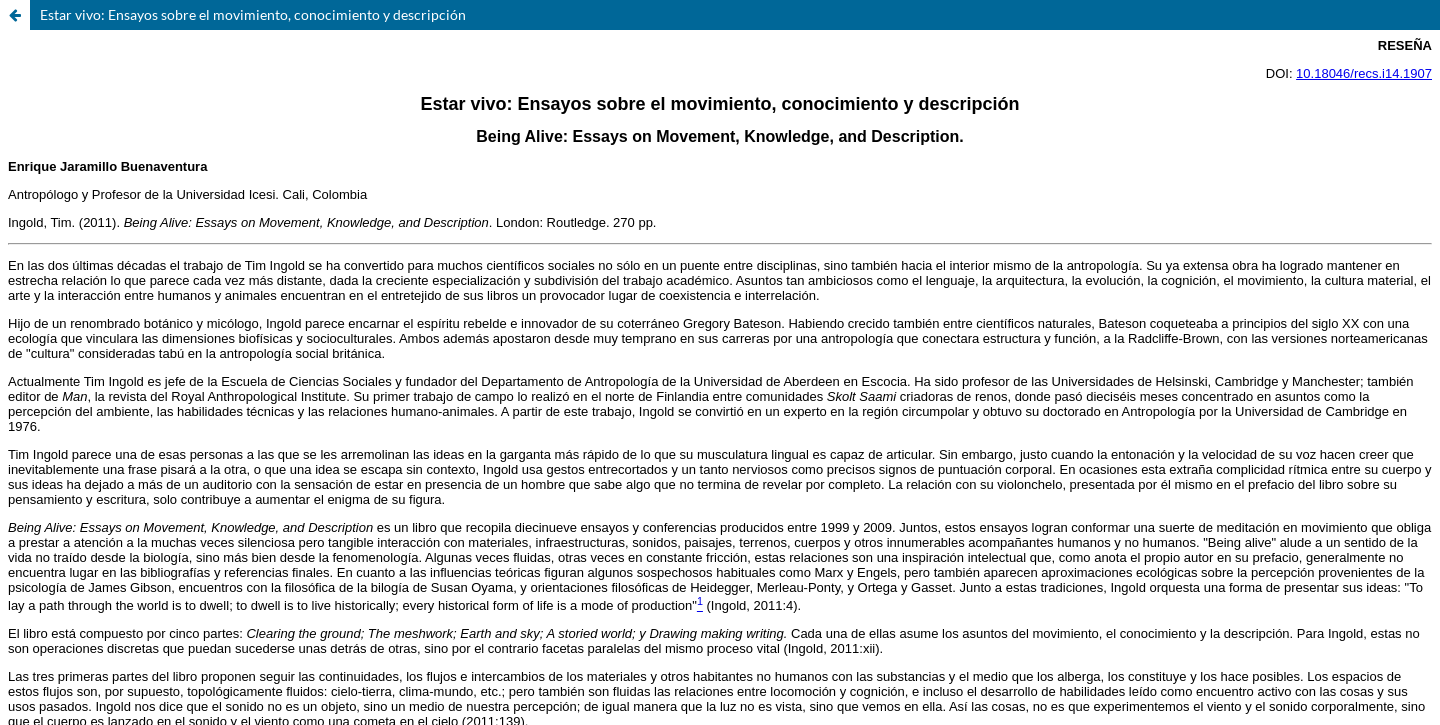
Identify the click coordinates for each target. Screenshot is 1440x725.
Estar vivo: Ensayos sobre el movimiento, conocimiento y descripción (253, 14)
